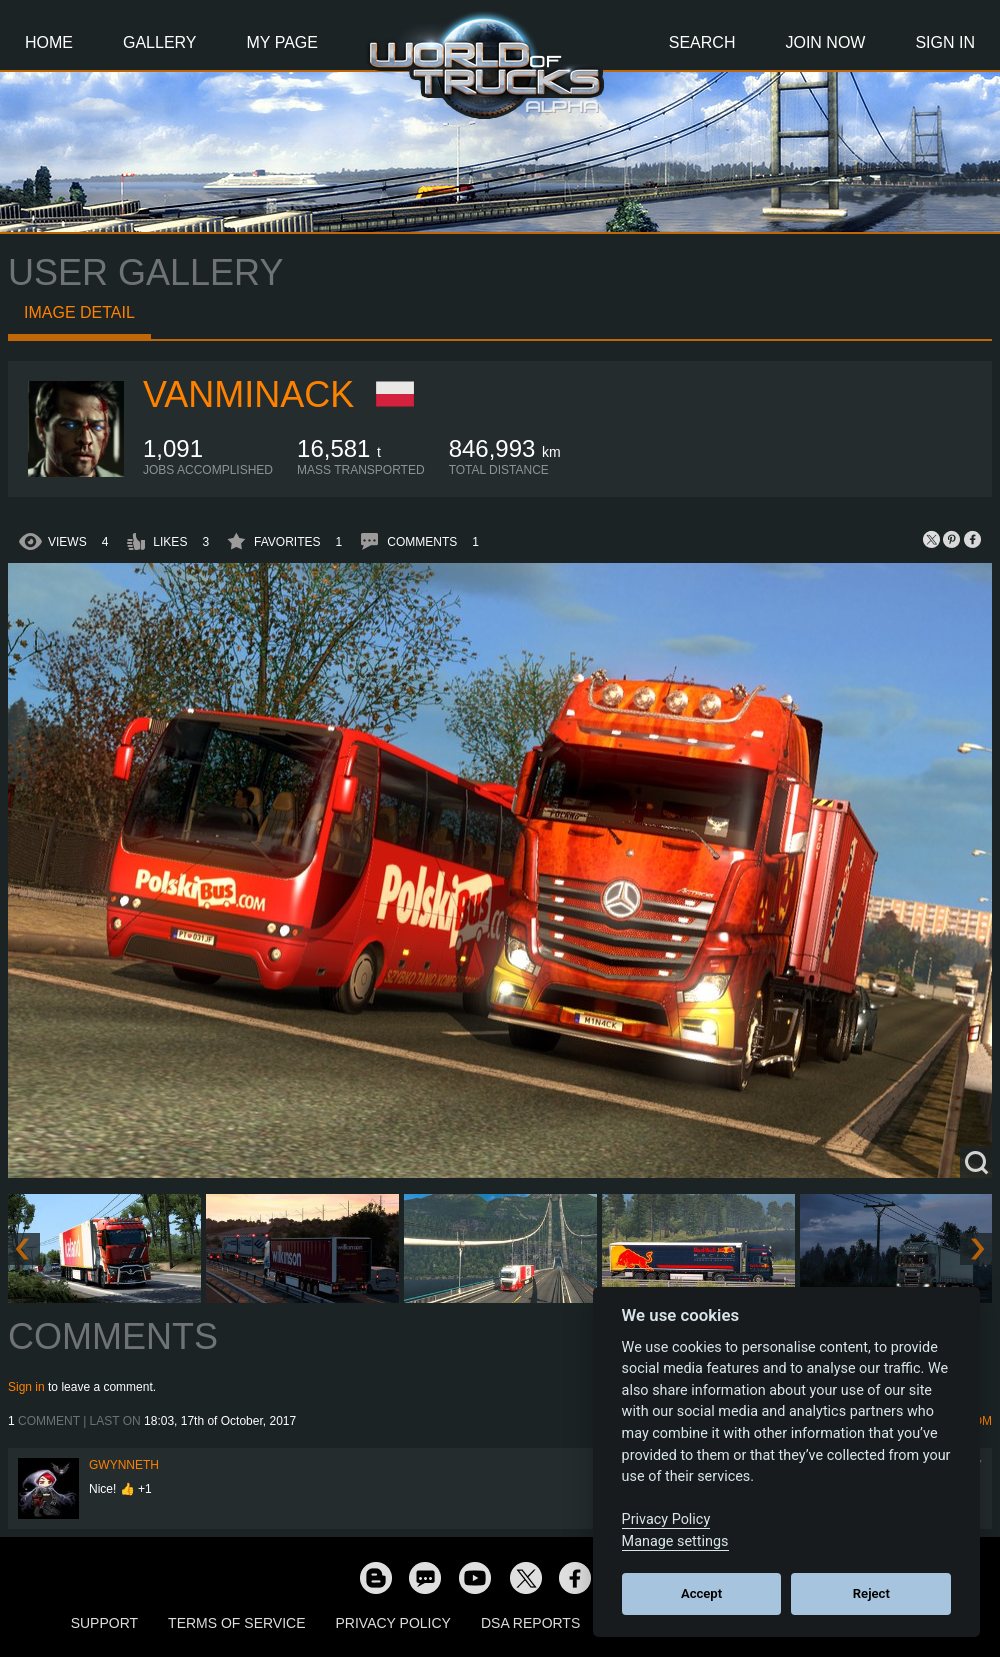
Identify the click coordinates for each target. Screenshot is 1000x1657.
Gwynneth (124, 1465)
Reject (871, 1593)
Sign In (945, 42)
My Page (282, 42)
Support (104, 1623)
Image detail (79, 312)
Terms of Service (236, 1623)
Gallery (160, 42)
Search (702, 42)
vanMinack (248, 394)
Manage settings (675, 1541)
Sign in (26, 1387)
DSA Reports (530, 1623)
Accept (701, 1593)
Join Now (825, 42)
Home (49, 42)
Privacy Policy (393, 1623)
